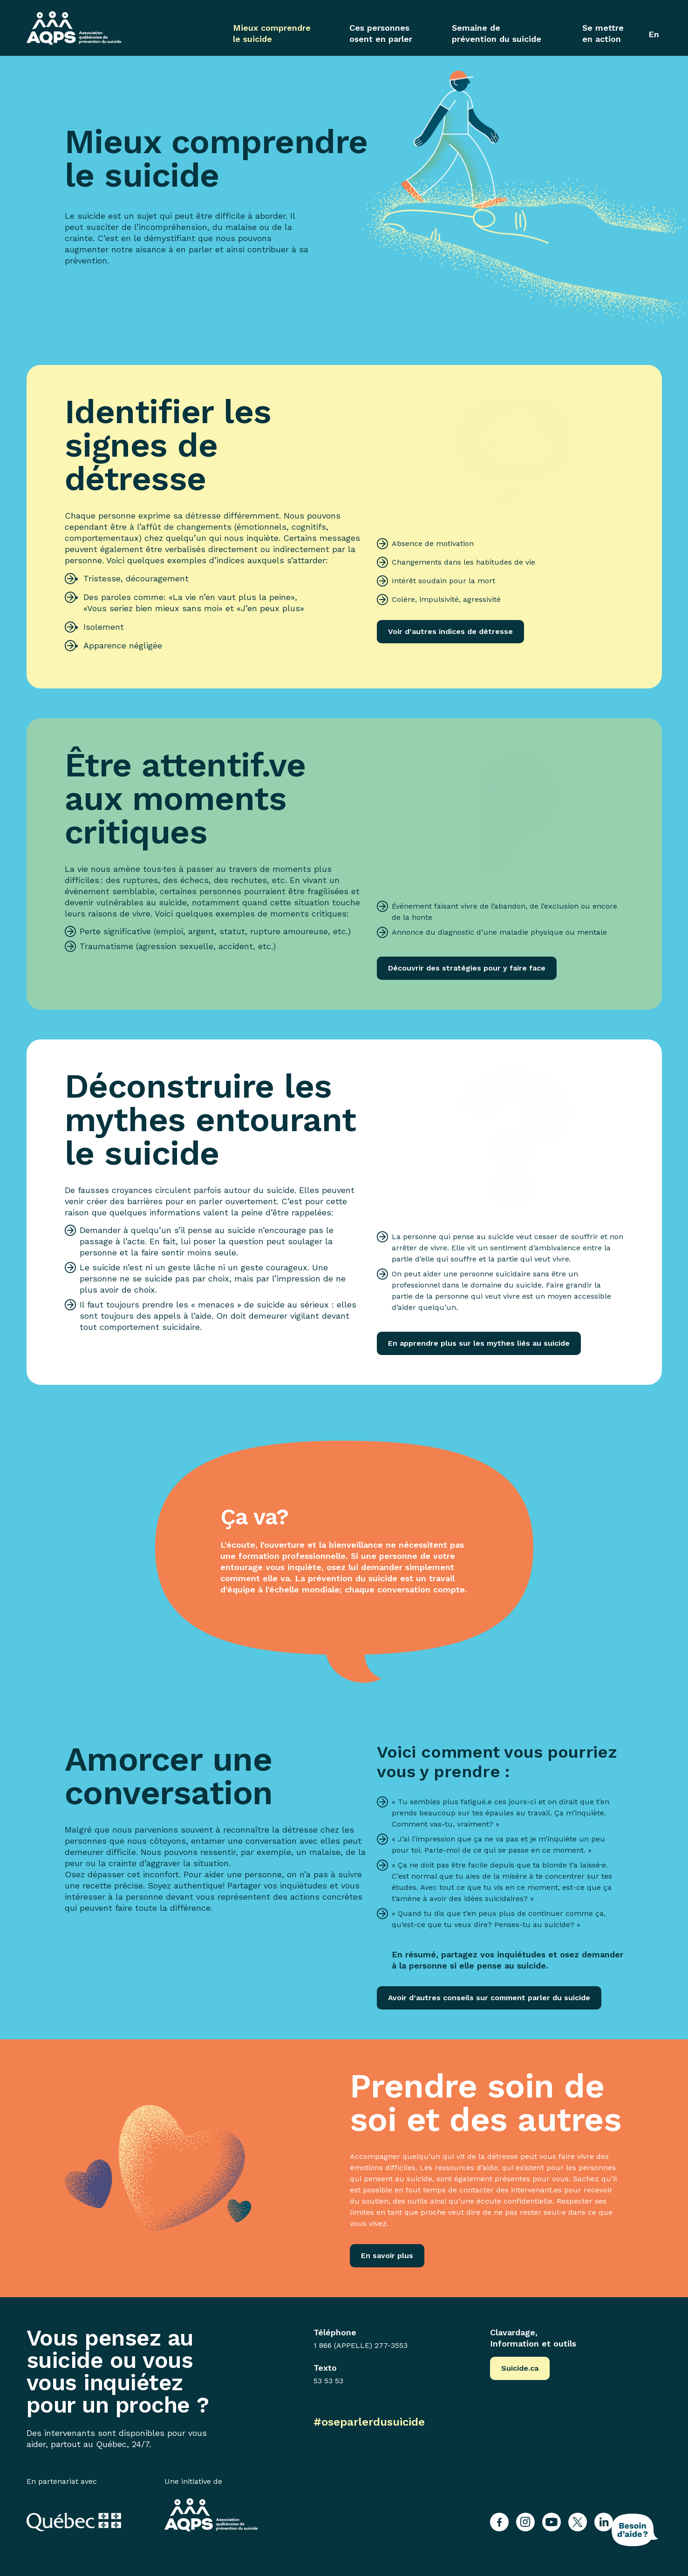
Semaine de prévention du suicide (496, 33)
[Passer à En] (654, 34)
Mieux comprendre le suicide (272, 33)
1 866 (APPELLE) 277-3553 (360, 2345)
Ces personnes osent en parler (380, 33)
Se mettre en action (603, 33)
